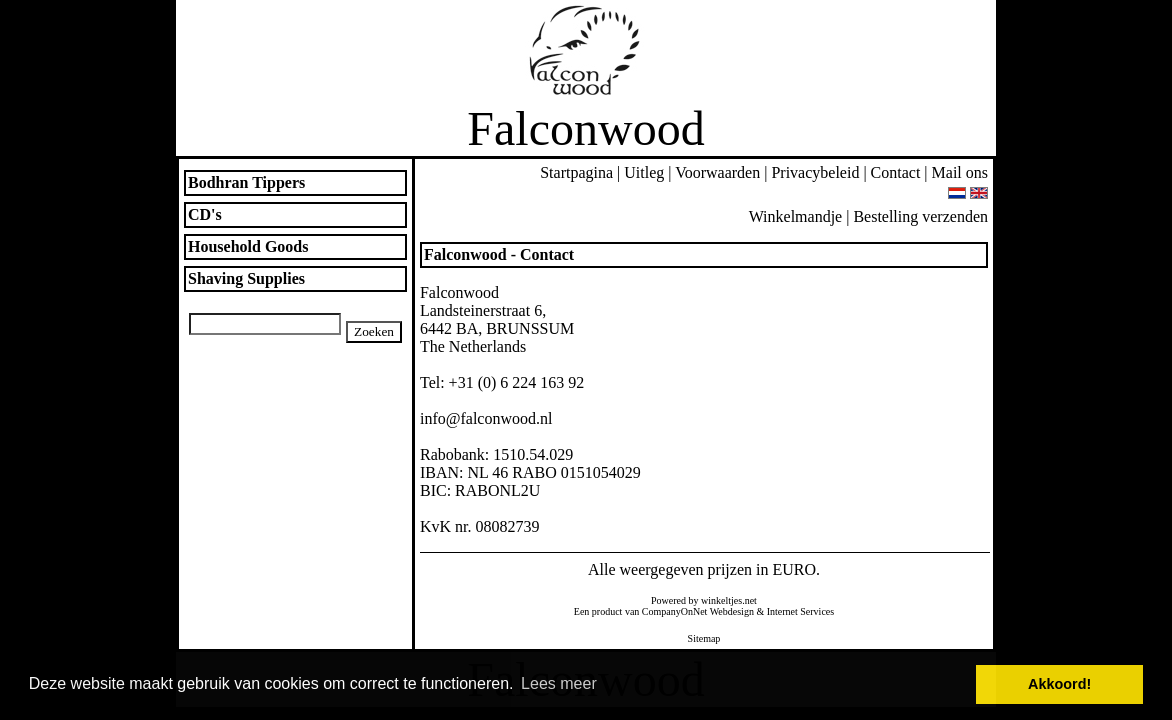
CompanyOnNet (675, 611)
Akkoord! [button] (1059, 684)
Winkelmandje (796, 216)
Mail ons (960, 172)
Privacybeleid (815, 172)
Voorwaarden (717, 172)
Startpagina (576, 172)
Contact (896, 172)
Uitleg (644, 172)
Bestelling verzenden (920, 216)
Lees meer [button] (559, 683)
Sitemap (704, 638)
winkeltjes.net (729, 600)
